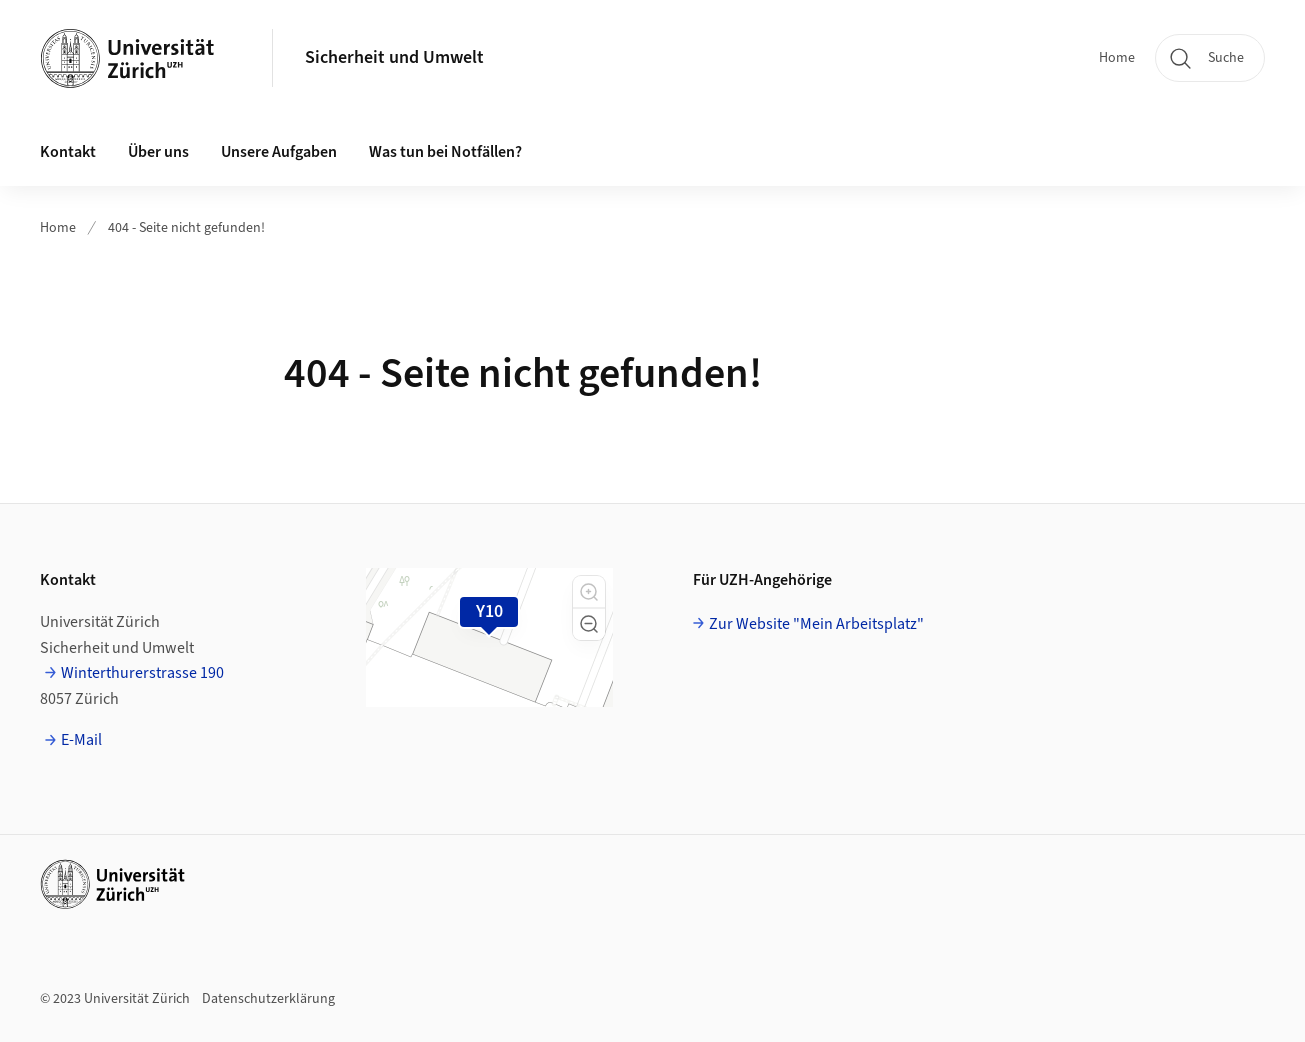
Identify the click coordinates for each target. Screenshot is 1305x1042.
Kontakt (68, 152)
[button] (589, 592)
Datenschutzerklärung (268, 999)
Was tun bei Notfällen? (445, 152)
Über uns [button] (158, 152)
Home (1117, 58)
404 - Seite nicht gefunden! (186, 228)
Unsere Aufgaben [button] (279, 152)
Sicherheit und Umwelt (394, 57)
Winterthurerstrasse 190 (142, 673)
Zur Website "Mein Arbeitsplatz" (816, 624)
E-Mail (81, 740)
